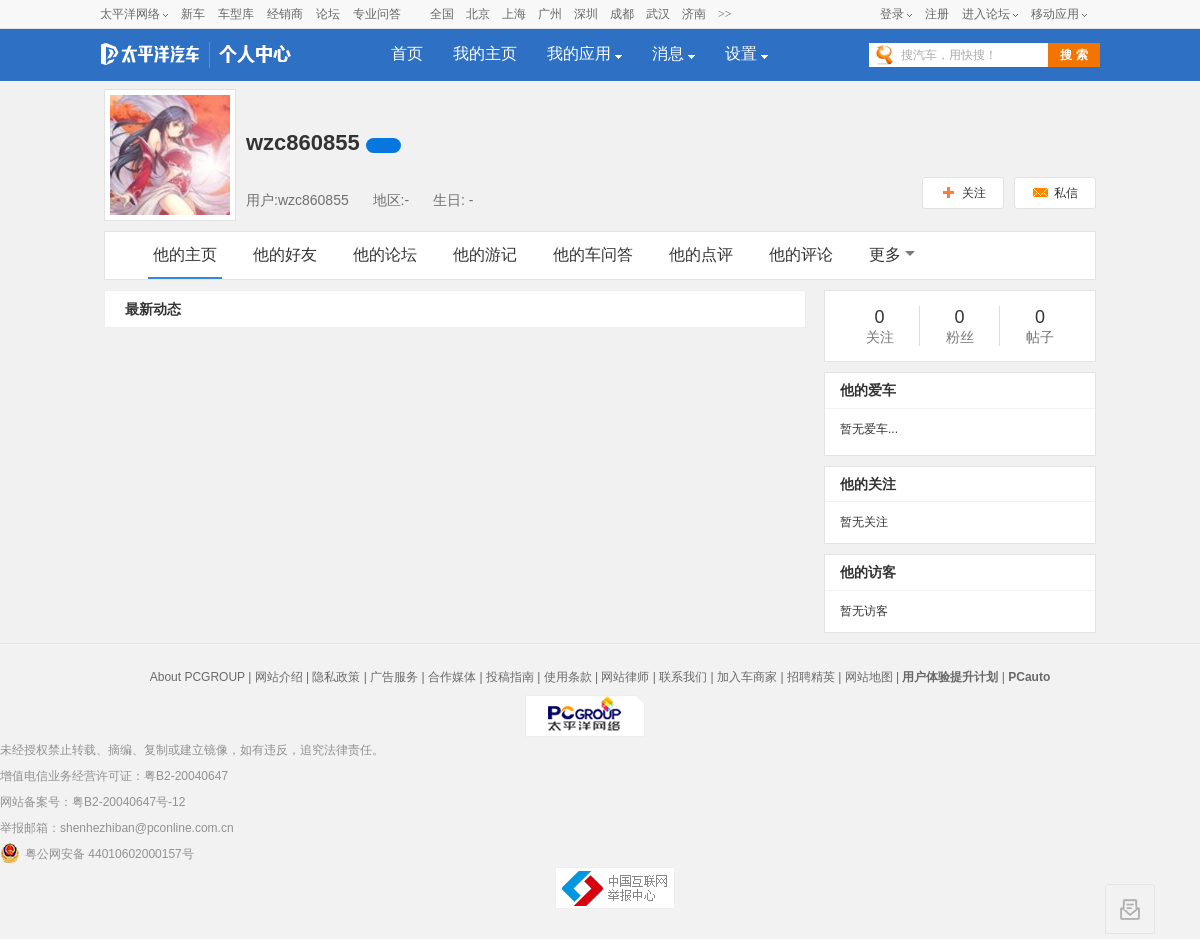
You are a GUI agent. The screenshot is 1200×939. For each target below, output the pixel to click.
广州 (550, 14)
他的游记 (485, 254)
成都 (622, 14)
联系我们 (683, 677)
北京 (478, 14)
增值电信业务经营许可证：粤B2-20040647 (114, 776)
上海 (514, 14)
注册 (937, 14)
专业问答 (377, 14)
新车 (193, 14)
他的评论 (801, 254)
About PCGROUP (197, 677)
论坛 (328, 14)
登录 (892, 14)
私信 (1055, 193)
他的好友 (285, 254)
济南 (694, 14)
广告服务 (394, 677)
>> (725, 14)
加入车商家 (747, 677)
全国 (442, 14)
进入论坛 (986, 14)
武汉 (658, 14)
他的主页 (185, 254)
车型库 (236, 14)
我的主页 (485, 53)
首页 (407, 53)
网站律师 (625, 677)
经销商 (285, 14)
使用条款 (568, 677)
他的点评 (701, 254)
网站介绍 (279, 677)
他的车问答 (593, 254)
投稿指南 (510, 677)
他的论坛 (385, 254)
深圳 (586, 14)
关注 (963, 193)
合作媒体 (452, 677)
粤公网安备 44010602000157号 (97, 853)
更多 (892, 254)
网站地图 (869, 677)
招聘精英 (811, 677)
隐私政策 (336, 677)
